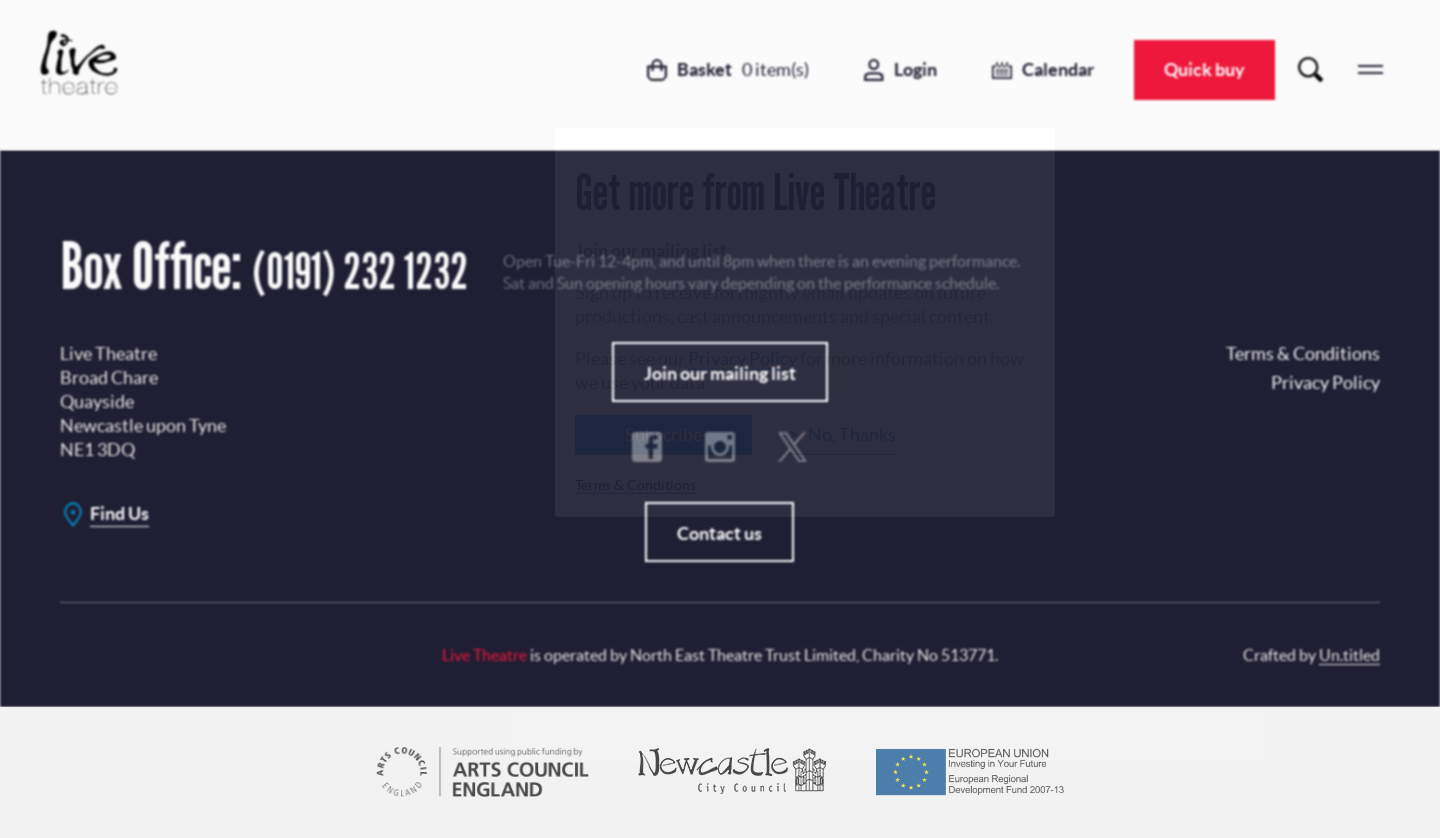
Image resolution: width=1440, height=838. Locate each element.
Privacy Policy (742, 357)
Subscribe (663, 433)
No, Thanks (852, 433)
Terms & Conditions (635, 484)
